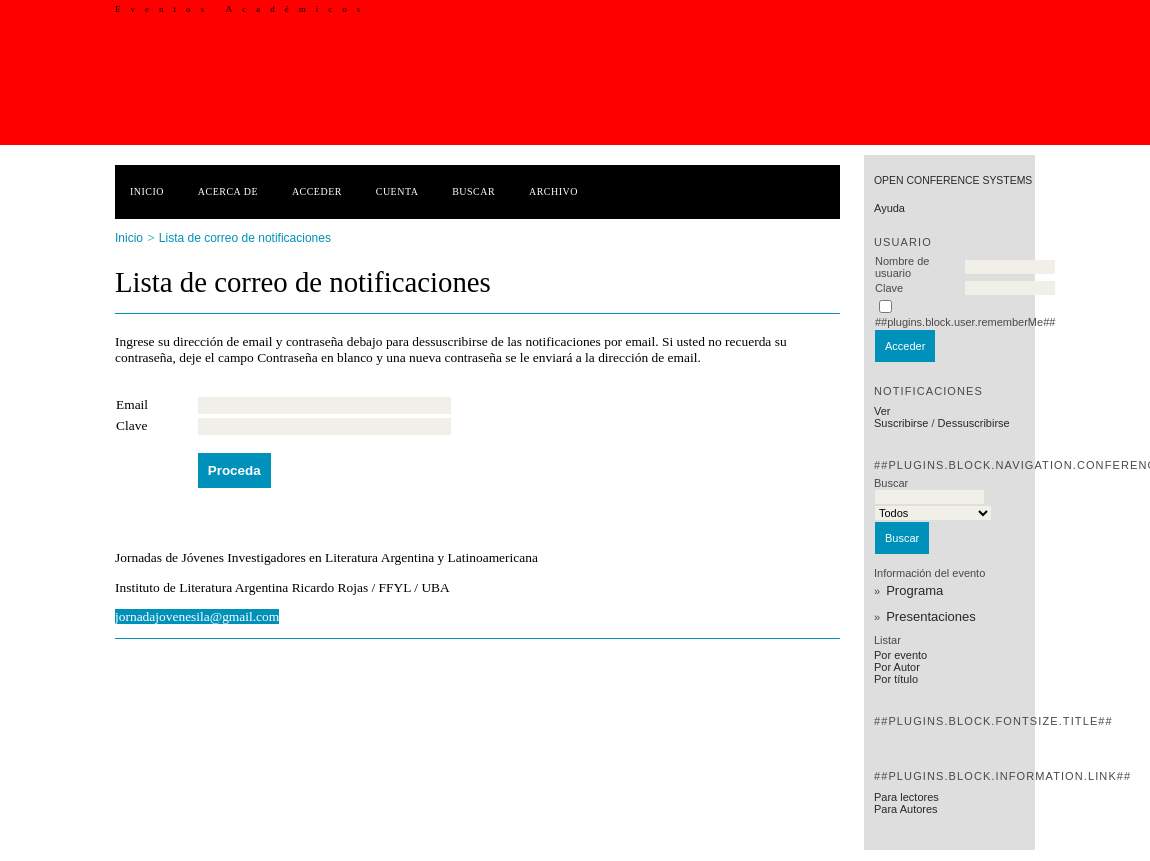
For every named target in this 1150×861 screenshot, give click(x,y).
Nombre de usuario (902, 267)
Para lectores (906, 797)
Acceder (317, 191)
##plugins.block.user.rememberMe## (965, 322)
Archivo (553, 191)
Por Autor (897, 667)
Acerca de (228, 191)
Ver (882, 411)
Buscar (473, 191)
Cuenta (397, 191)
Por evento (900, 655)
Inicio (147, 191)
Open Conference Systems (953, 180)
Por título (896, 679)
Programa (914, 590)
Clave (889, 288)
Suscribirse (901, 423)
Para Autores (906, 809)
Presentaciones (931, 616)
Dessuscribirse (974, 423)
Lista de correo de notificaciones (245, 238)
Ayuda (889, 208)
